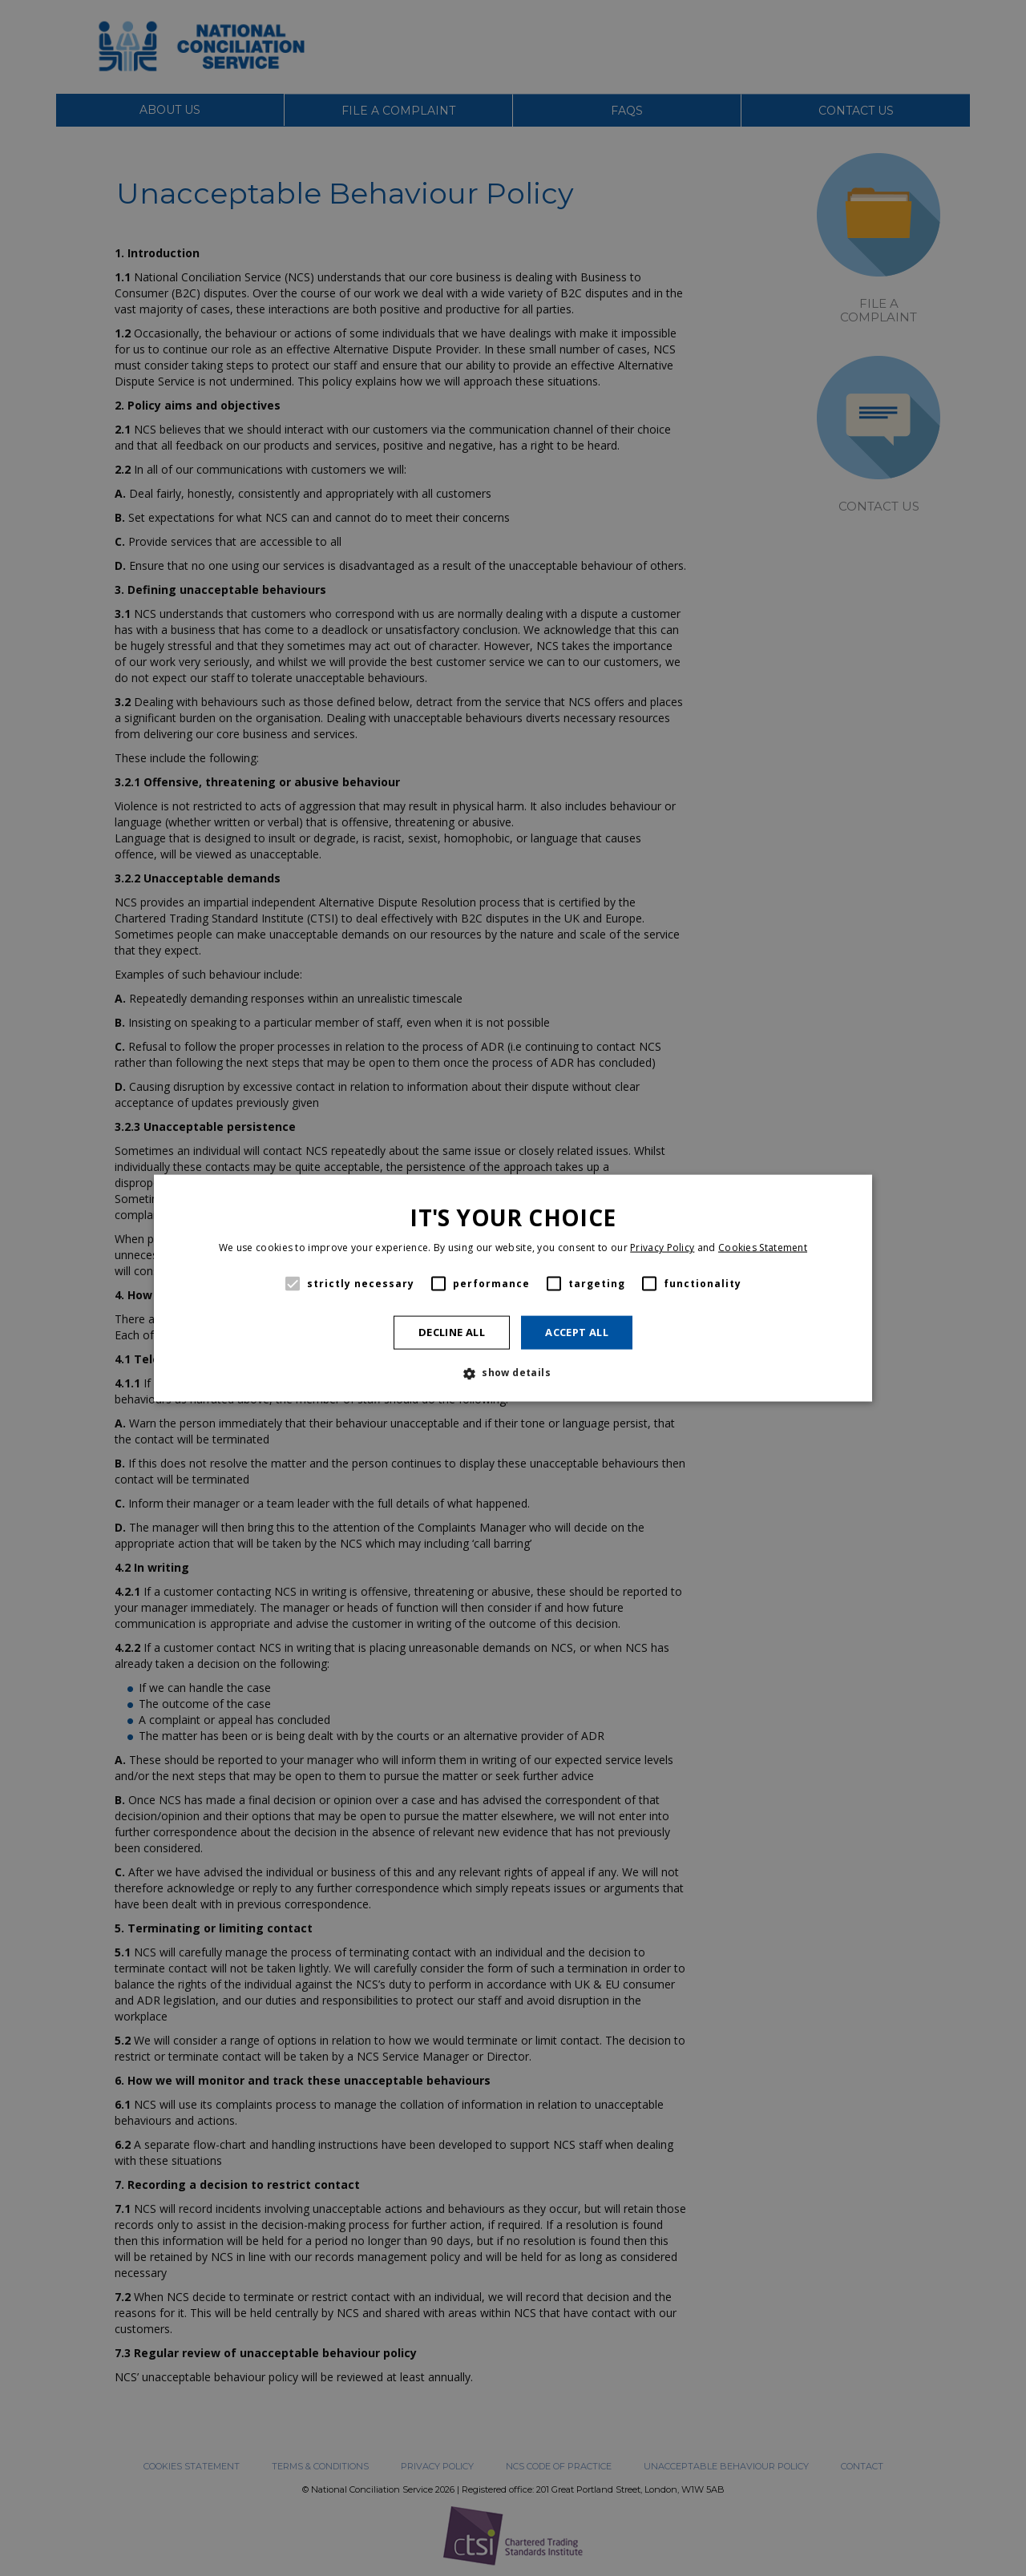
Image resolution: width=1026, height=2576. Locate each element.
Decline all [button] (451, 1332)
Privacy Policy (662, 1247)
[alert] (513, 1288)
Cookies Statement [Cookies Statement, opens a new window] (762, 1247)
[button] (513, 1373)
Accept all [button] (576, 1332)
